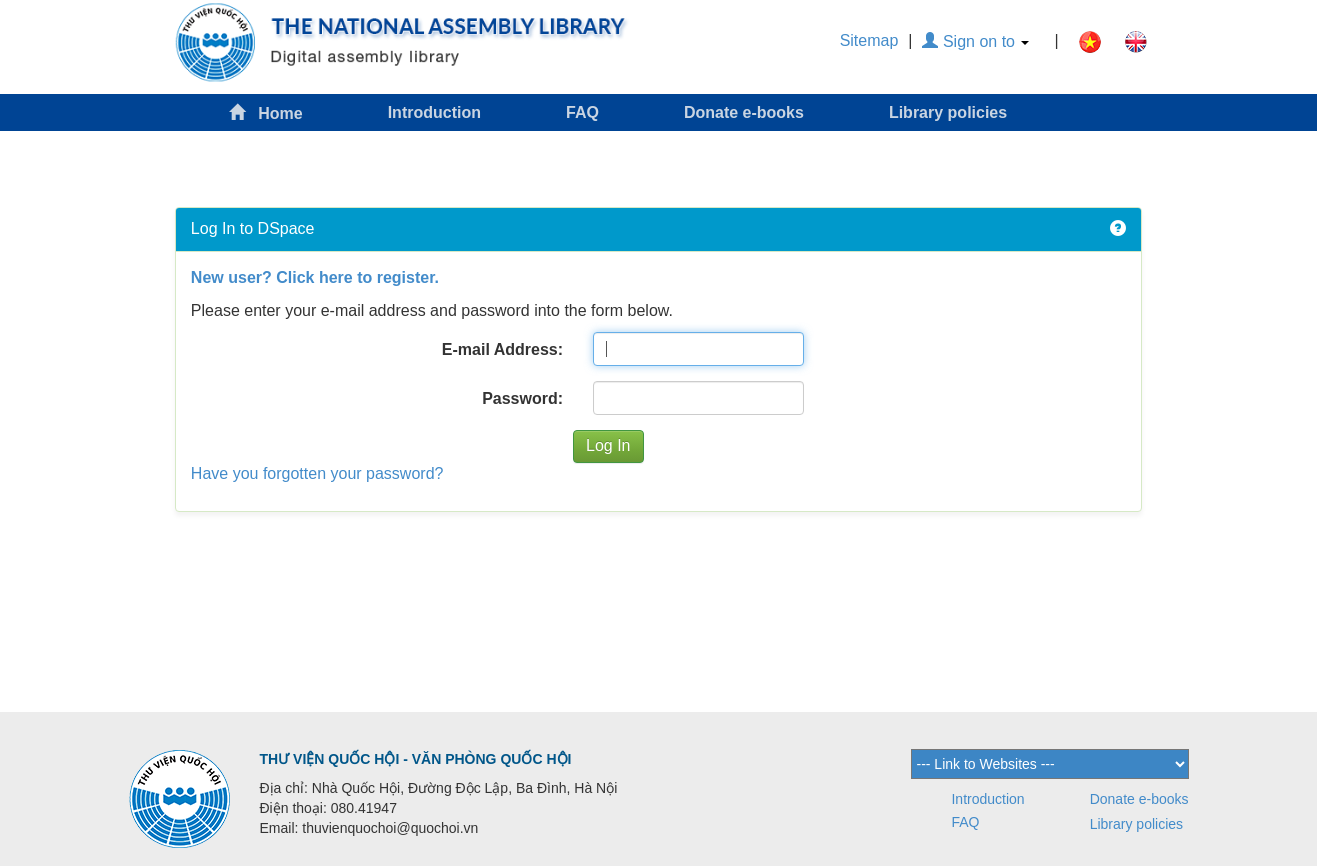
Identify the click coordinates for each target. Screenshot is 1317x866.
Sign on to (975, 41)
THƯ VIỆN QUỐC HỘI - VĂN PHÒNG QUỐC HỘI (416, 759)
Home (266, 112)
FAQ (582, 112)
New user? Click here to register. (315, 277)
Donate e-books (744, 112)
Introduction (434, 112)
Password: (522, 398)
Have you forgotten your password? (317, 473)
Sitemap (869, 40)
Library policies (948, 112)
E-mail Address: (502, 349)
